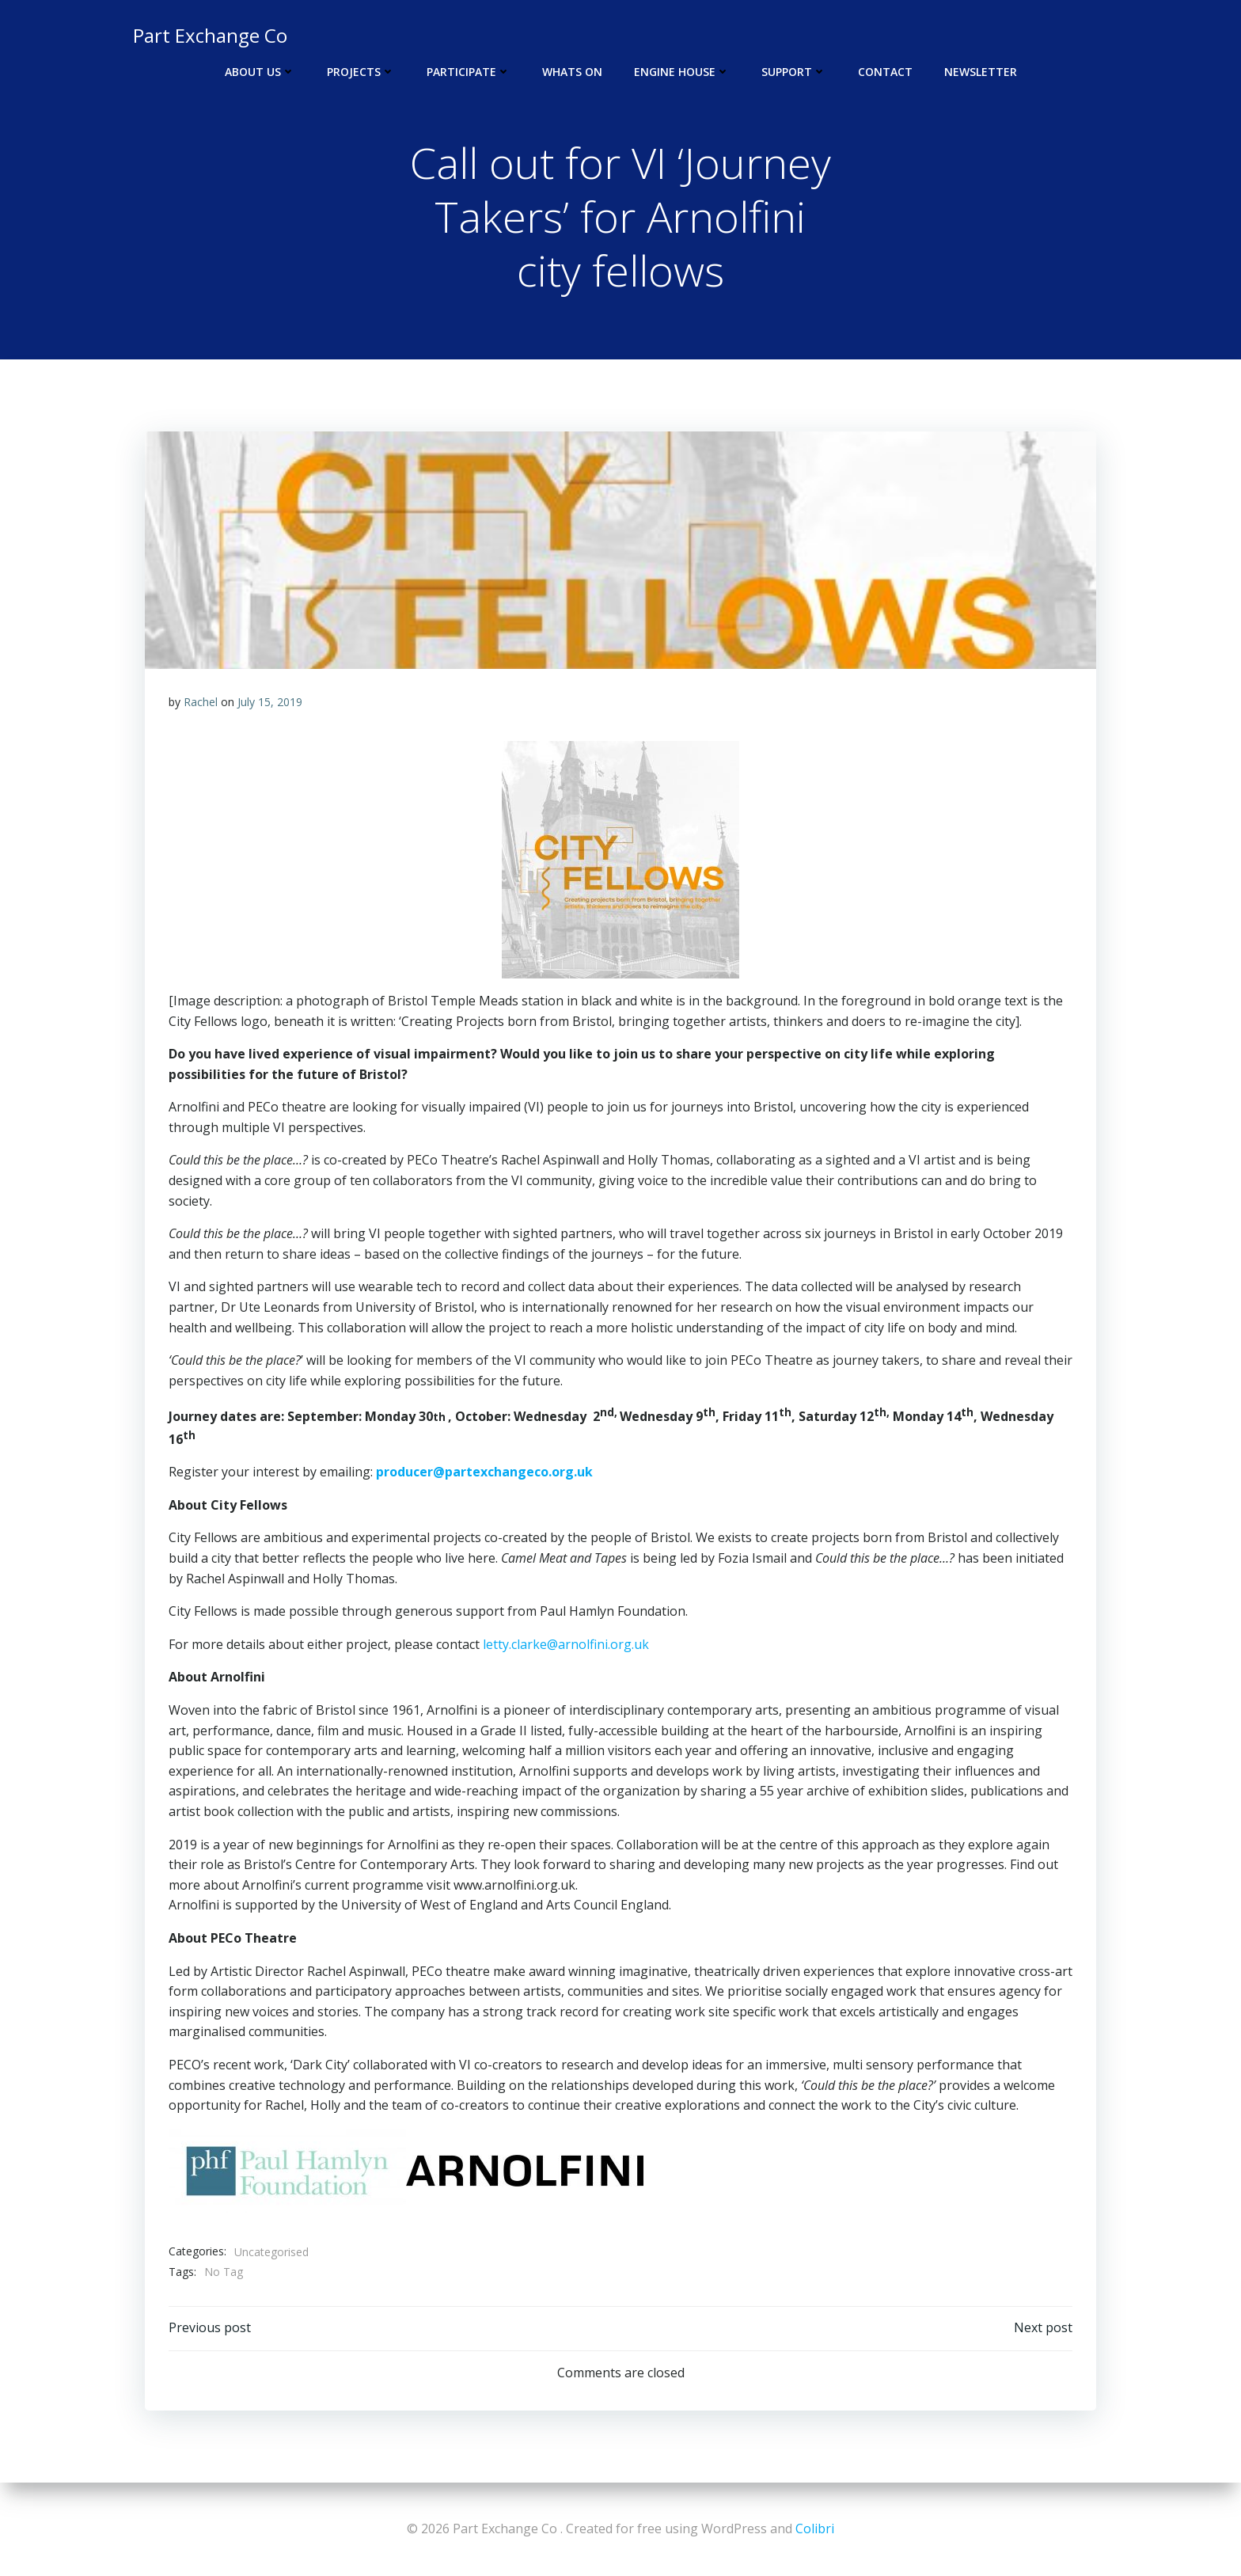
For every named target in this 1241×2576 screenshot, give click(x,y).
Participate (468, 71)
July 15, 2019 (269, 702)
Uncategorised (271, 2251)
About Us (260, 71)
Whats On (572, 71)
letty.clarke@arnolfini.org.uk (566, 1645)
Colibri (814, 2528)
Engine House (682, 71)
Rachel (201, 702)
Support (793, 71)
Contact (885, 71)
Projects (361, 71)
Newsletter (980, 71)
